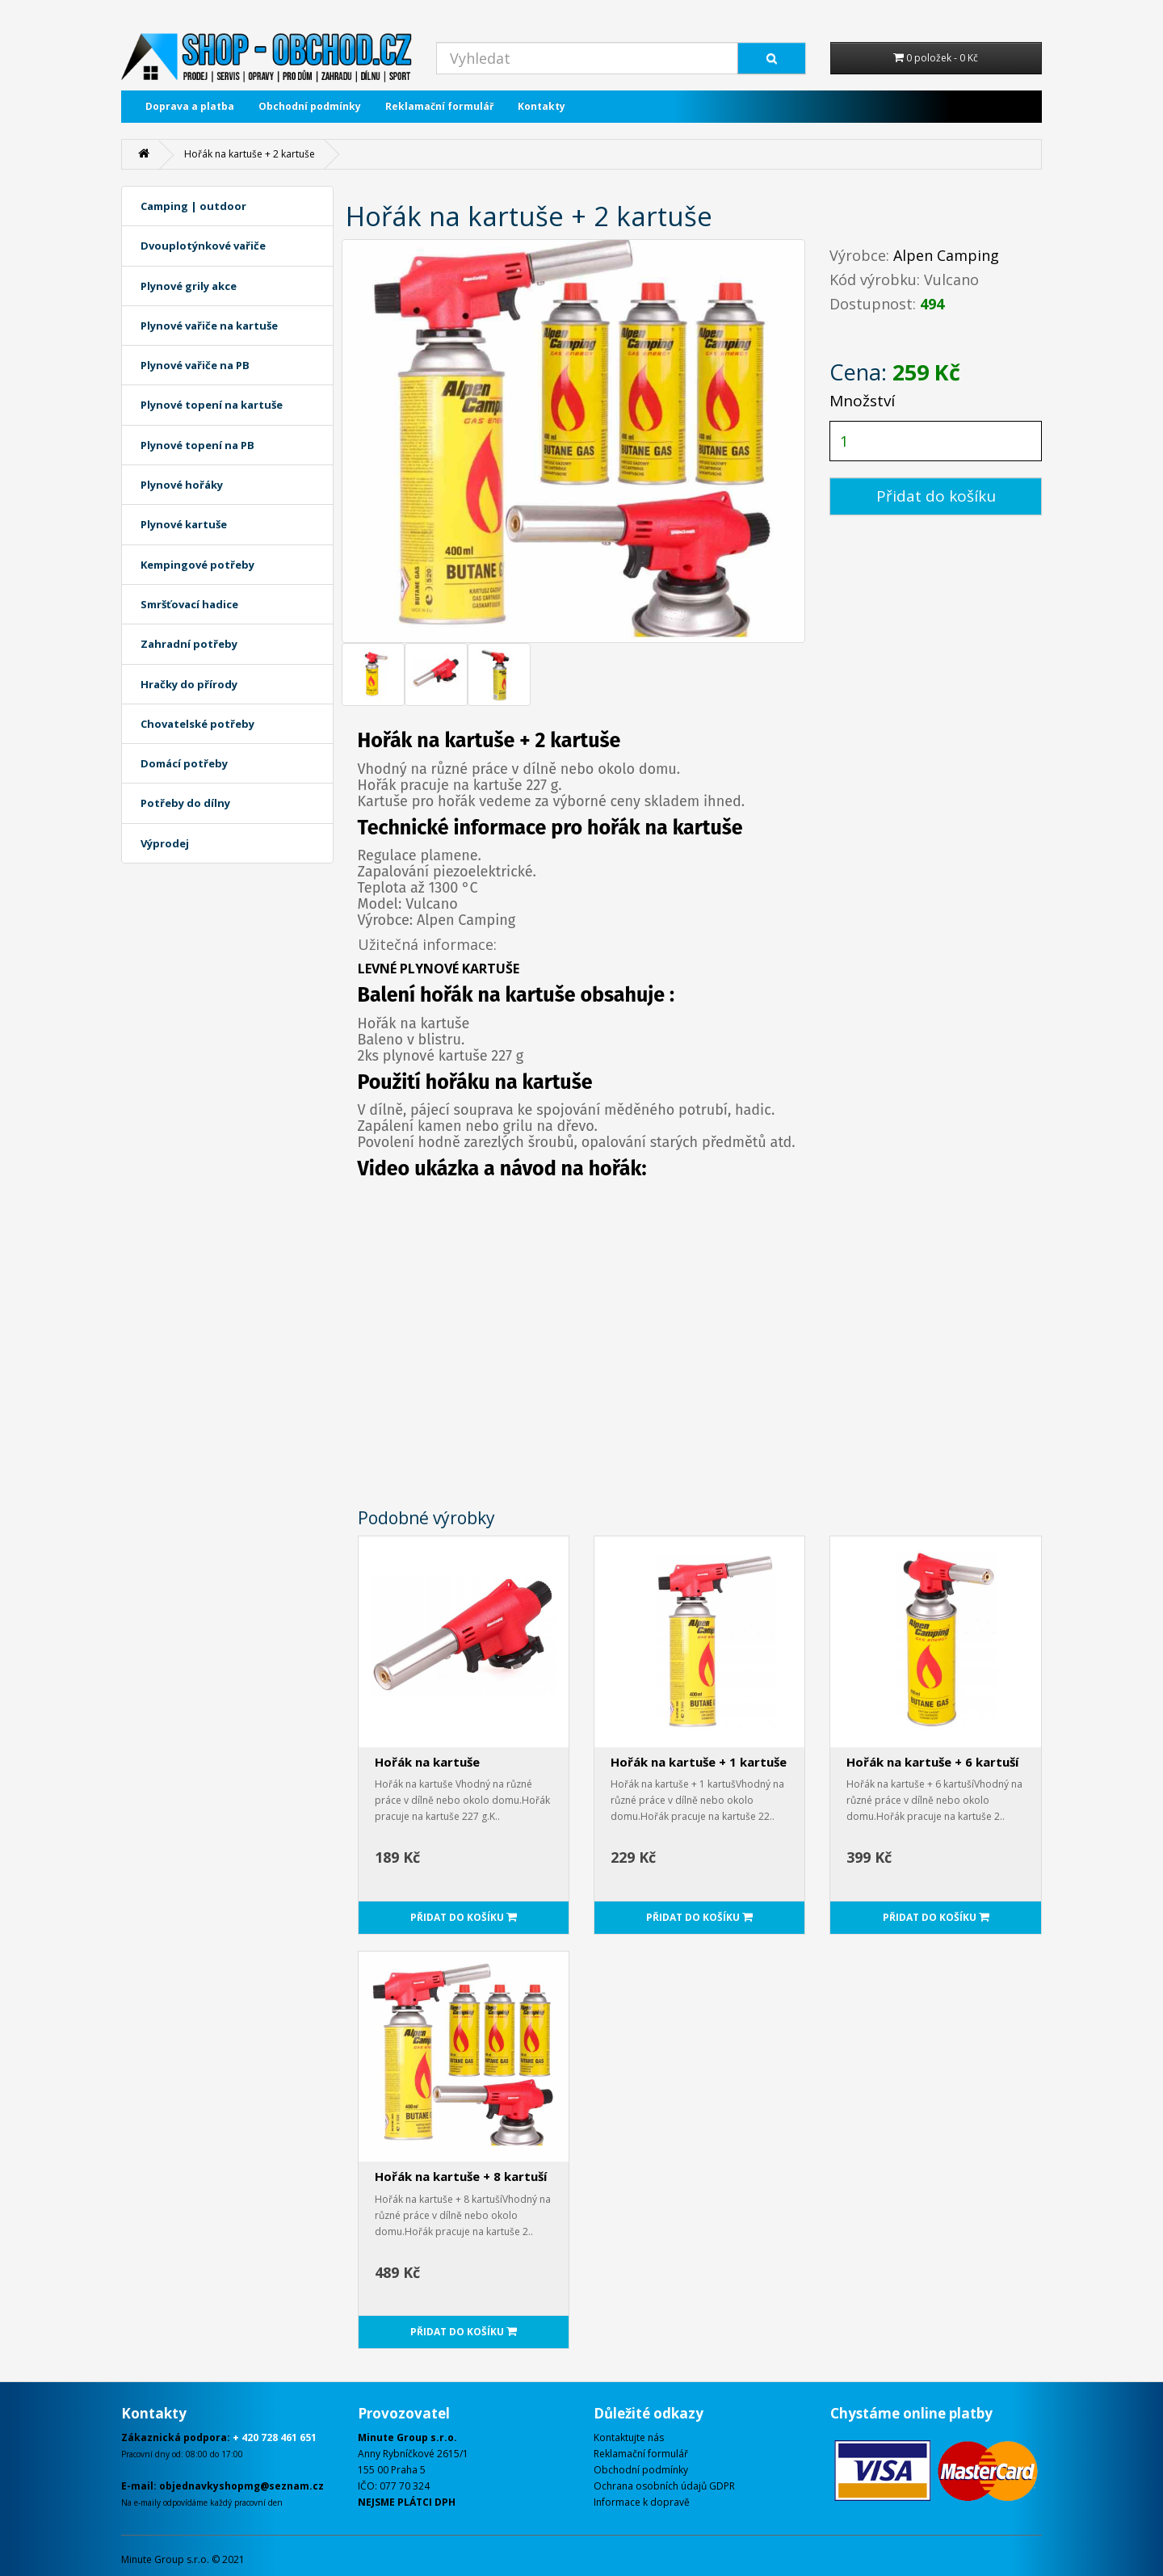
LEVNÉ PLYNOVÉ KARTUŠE (438, 968)
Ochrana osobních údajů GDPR (664, 2486)
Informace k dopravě (642, 2502)
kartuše (541, 995)
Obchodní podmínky (309, 106)
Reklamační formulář (439, 106)
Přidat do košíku (936, 495)
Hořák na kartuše (427, 1762)
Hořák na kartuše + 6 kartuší (932, 1762)
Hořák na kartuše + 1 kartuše (699, 1762)
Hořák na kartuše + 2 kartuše (249, 154)
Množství (862, 401)
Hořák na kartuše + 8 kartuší (461, 2176)
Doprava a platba (189, 106)
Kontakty (541, 106)
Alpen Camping (946, 255)
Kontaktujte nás (629, 2437)
